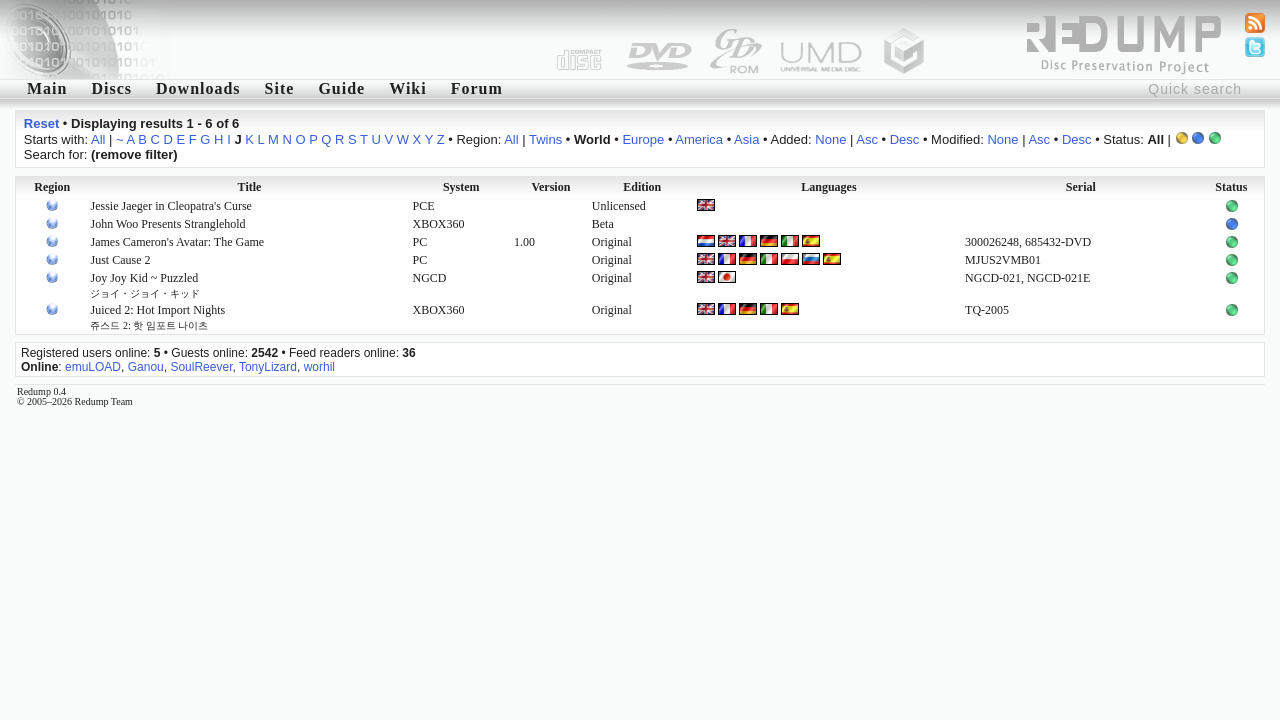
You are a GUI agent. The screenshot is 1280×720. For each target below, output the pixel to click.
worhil (319, 367)
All (98, 139)
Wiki (408, 88)
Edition (642, 187)
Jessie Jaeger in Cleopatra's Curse (170, 206)
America (699, 139)
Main (47, 88)
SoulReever (201, 367)
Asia (746, 139)
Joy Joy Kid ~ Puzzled (145, 285)
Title (250, 187)
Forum (477, 88)
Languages (828, 187)
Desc (905, 139)
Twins (545, 139)
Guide (341, 88)
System (461, 187)
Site (280, 88)
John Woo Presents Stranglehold (167, 224)
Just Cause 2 (120, 260)
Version (550, 187)
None (830, 139)
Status (1231, 187)
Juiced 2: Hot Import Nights (157, 317)
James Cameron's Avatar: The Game (177, 242)
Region (52, 187)
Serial (1081, 187)
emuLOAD (93, 367)
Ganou (146, 367)
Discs (111, 88)
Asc (867, 139)
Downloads (198, 88)
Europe (643, 139)
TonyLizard (268, 367)
